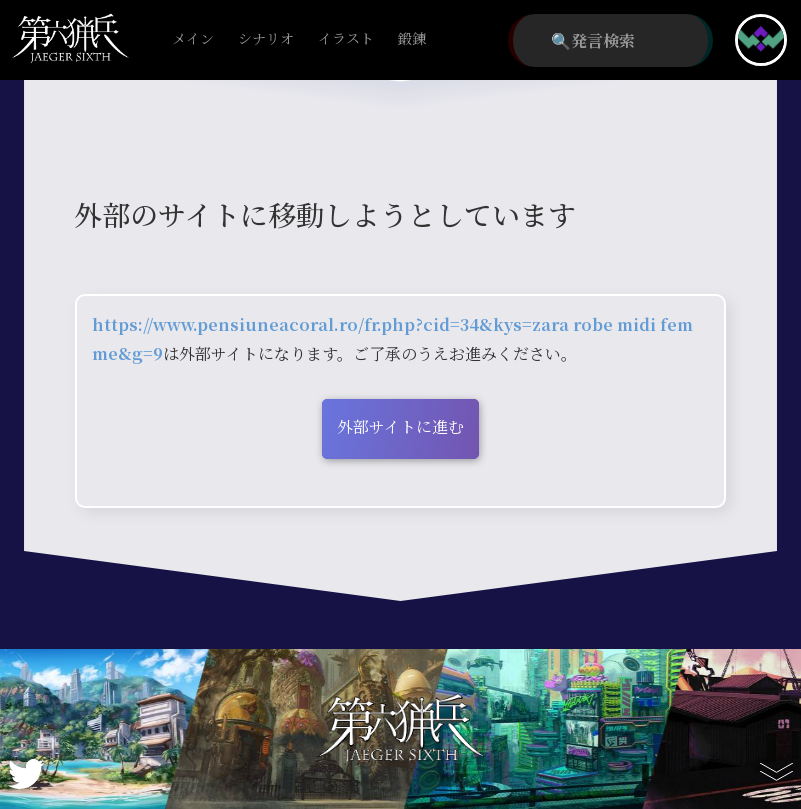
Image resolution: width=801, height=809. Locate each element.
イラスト (346, 39)
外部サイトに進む (400, 426)
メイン (193, 39)
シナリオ (266, 39)
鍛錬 (412, 39)
